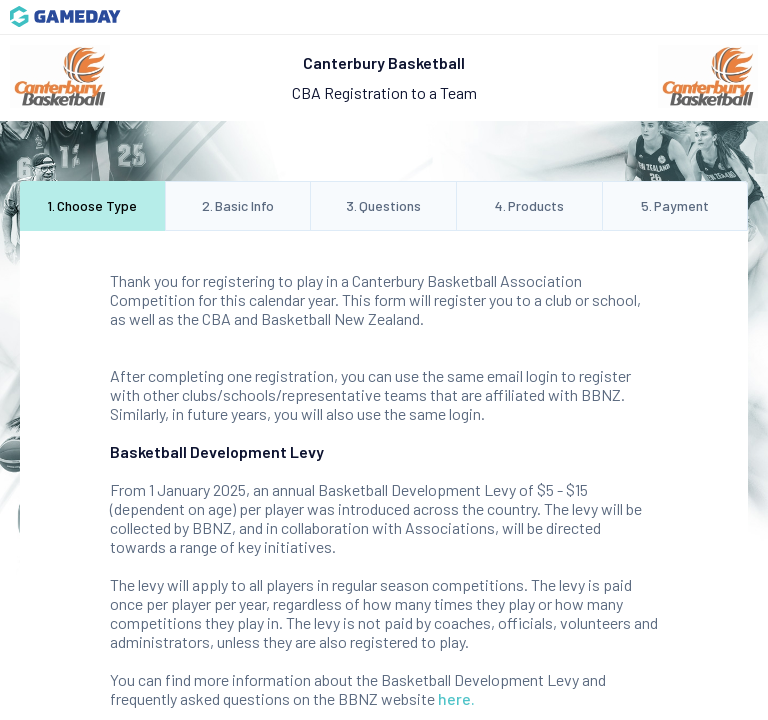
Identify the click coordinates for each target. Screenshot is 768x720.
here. (456, 698)
